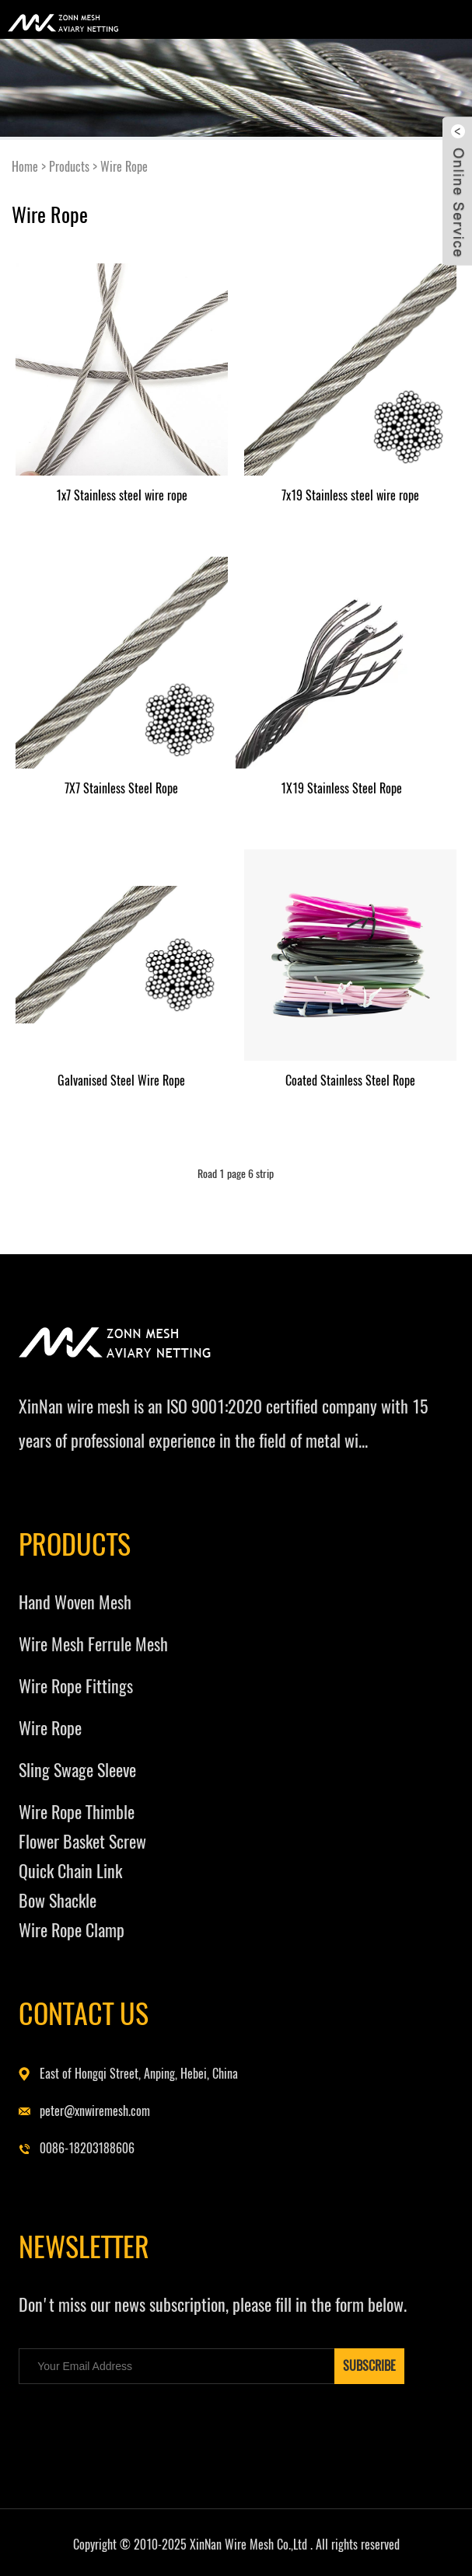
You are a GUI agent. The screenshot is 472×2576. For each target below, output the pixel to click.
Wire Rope (124, 167)
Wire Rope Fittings (76, 1686)
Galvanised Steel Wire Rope (121, 1080)
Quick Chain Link (70, 1871)
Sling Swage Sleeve (77, 1770)
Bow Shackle (57, 1900)
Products (69, 167)
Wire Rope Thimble (77, 1812)
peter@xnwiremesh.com (95, 2111)
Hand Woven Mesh (75, 1602)
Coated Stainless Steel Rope (350, 1080)
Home (25, 167)
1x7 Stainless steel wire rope (121, 495)
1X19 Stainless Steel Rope (341, 788)
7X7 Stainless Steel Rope (121, 788)
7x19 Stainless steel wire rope (350, 495)
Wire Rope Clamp (71, 1930)
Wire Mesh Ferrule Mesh (93, 1644)
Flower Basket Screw (82, 1841)
